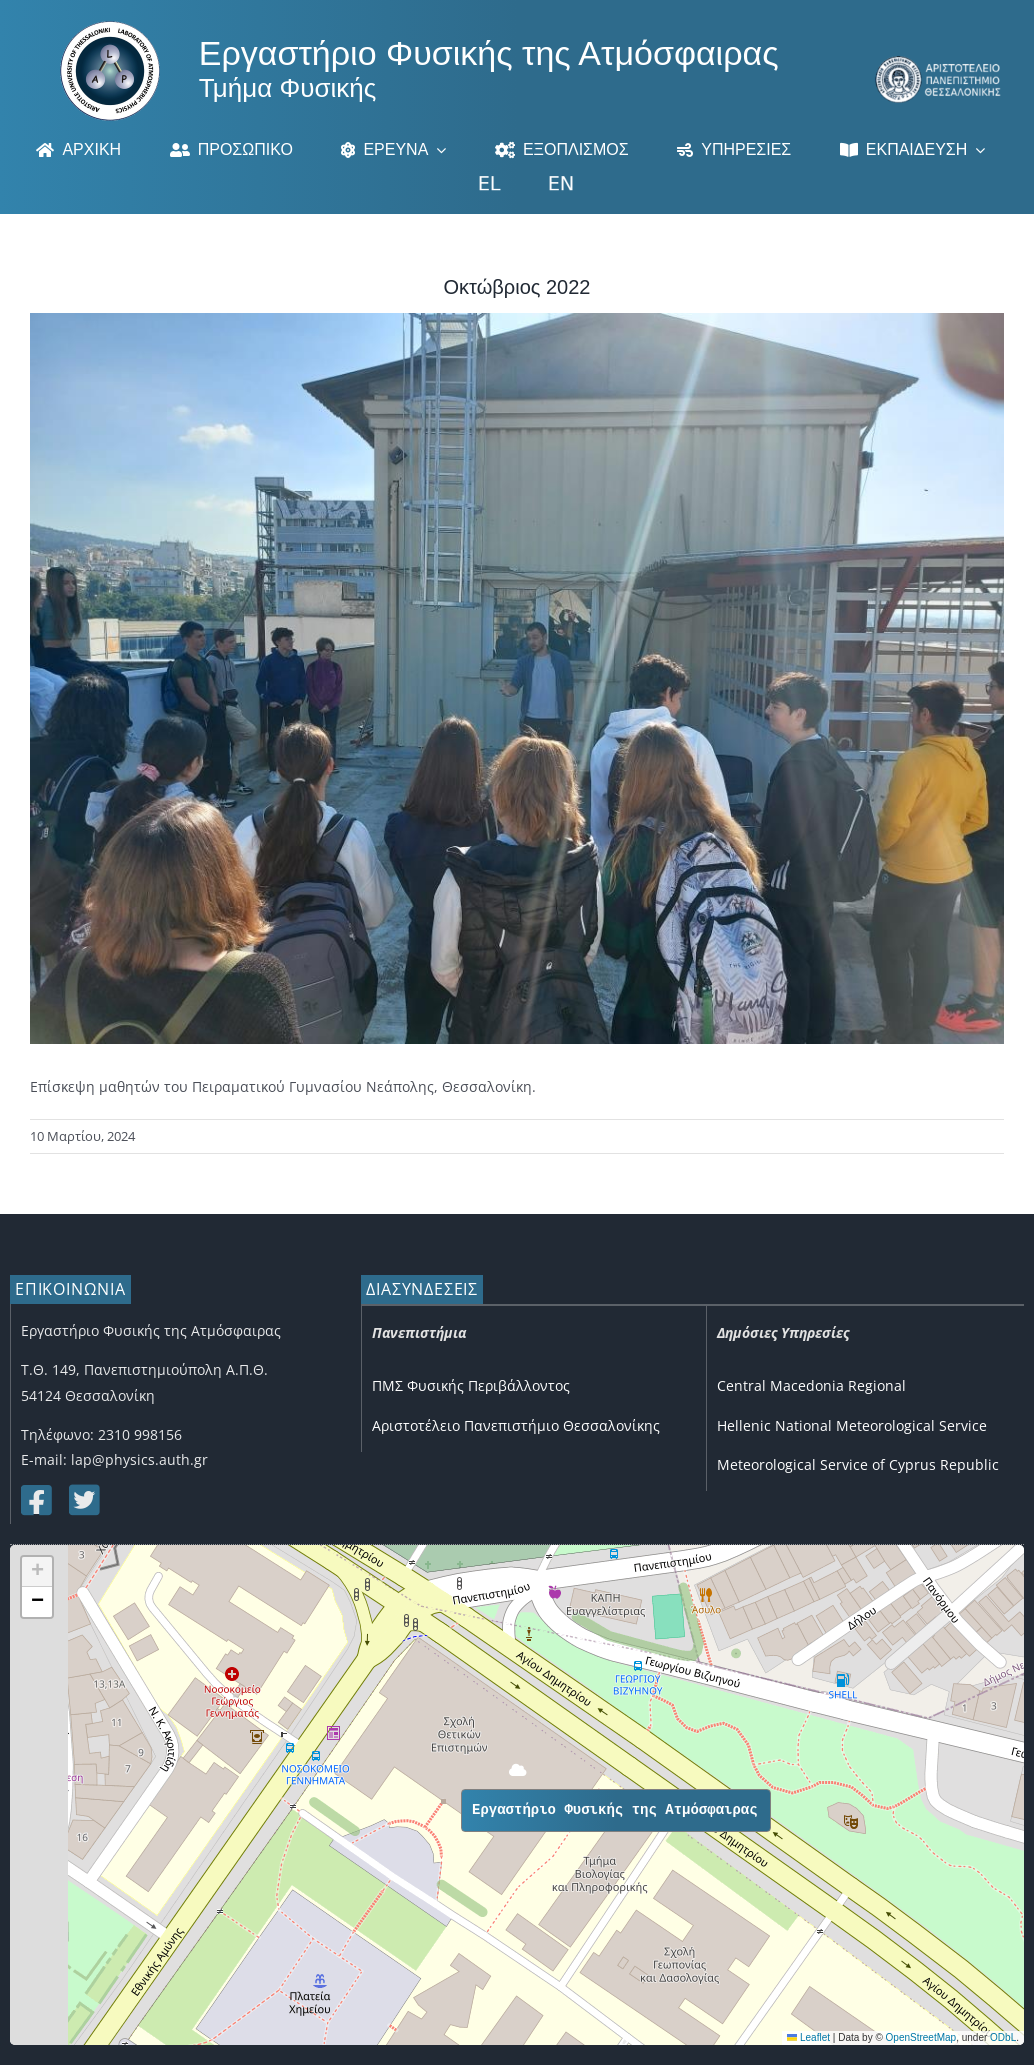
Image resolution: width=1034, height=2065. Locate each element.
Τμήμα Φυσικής (287, 88)
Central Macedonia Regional (811, 1385)
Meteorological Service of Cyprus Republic (858, 1464)
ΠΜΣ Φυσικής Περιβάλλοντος (471, 1385)
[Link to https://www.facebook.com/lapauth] (35, 1500)
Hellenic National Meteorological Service (852, 1425)
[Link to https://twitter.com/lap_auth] (83, 1500)
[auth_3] (939, 62)
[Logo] (110, 27)
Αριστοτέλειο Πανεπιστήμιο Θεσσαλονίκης (516, 1425)
